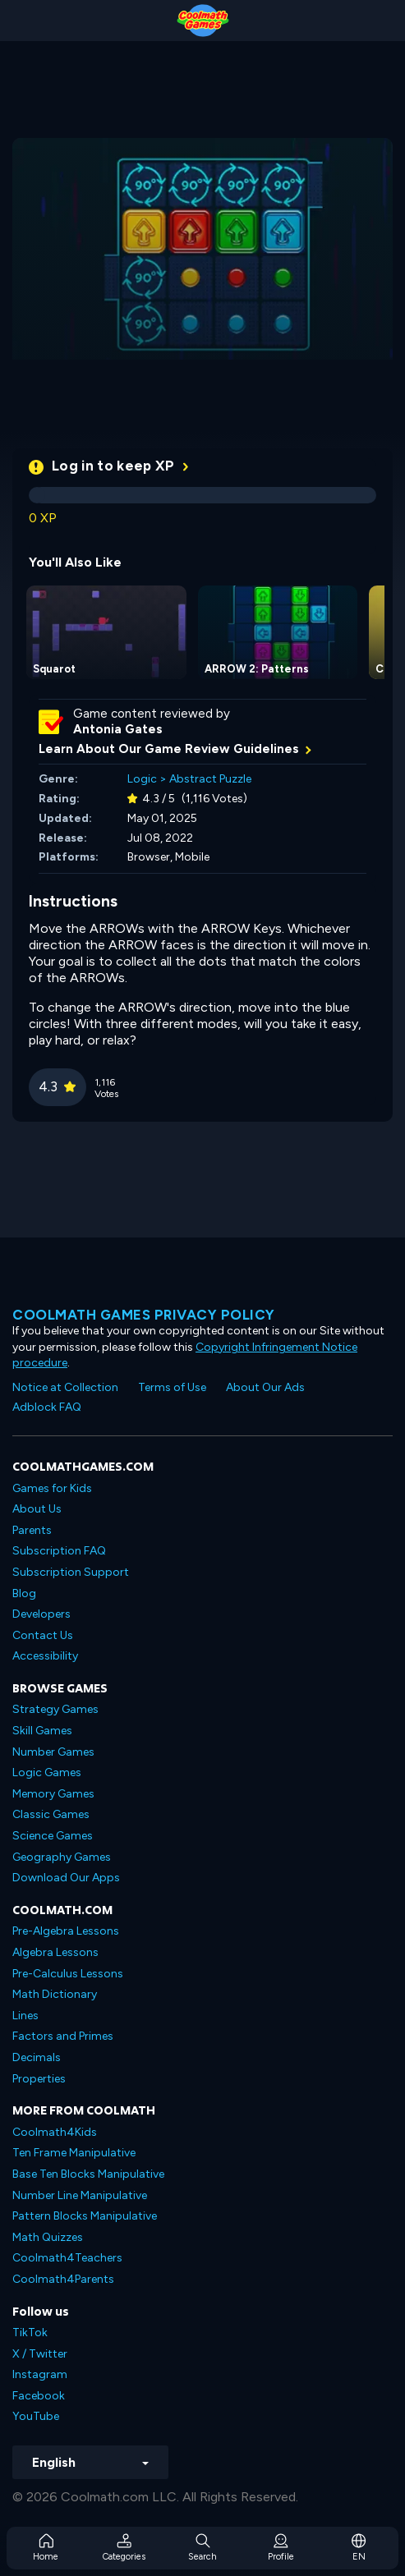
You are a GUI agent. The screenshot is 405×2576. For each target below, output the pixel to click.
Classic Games (51, 1814)
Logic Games (46, 1772)
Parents (32, 1530)
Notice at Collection (65, 1387)
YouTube (35, 2416)
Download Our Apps (66, 1878)
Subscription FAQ (59, 1551)
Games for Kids (52, 1488)
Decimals (36, 2057)
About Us (37, 1509)
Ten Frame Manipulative (74, 2153)
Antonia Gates (118, 729)
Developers (41, 1614)
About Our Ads (265, 1387)
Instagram (39, 2374)
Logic (142, 779)
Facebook (38, 2396)
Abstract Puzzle (210, 779)
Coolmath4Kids (54, 2132)
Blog (24, 1593)
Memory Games (53, 1794)
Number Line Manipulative (79, 2195)
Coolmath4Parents (63, 2279)
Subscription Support (70, 1572)
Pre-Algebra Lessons (65, 1931)
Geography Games (61, 1857)
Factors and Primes (62, 2036)
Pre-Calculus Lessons (67, 1974)
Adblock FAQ (46, 1407)
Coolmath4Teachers (67, 2258)
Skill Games (42, 1731)
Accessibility (45, 1656)
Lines (25, 2016)
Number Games (53, 1752)
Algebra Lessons (55, 1952)
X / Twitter (39, 2354)
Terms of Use (172, 1387)
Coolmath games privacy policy (143, 1314)
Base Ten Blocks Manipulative (88, 2174)
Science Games (52, 1836)
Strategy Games (55, 1709)
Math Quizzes (47, 2237)
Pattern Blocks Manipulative (84, 2216)
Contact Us (42, 1635)
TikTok (30, 2333)
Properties (39, 2079)
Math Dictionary (54, 1994)
